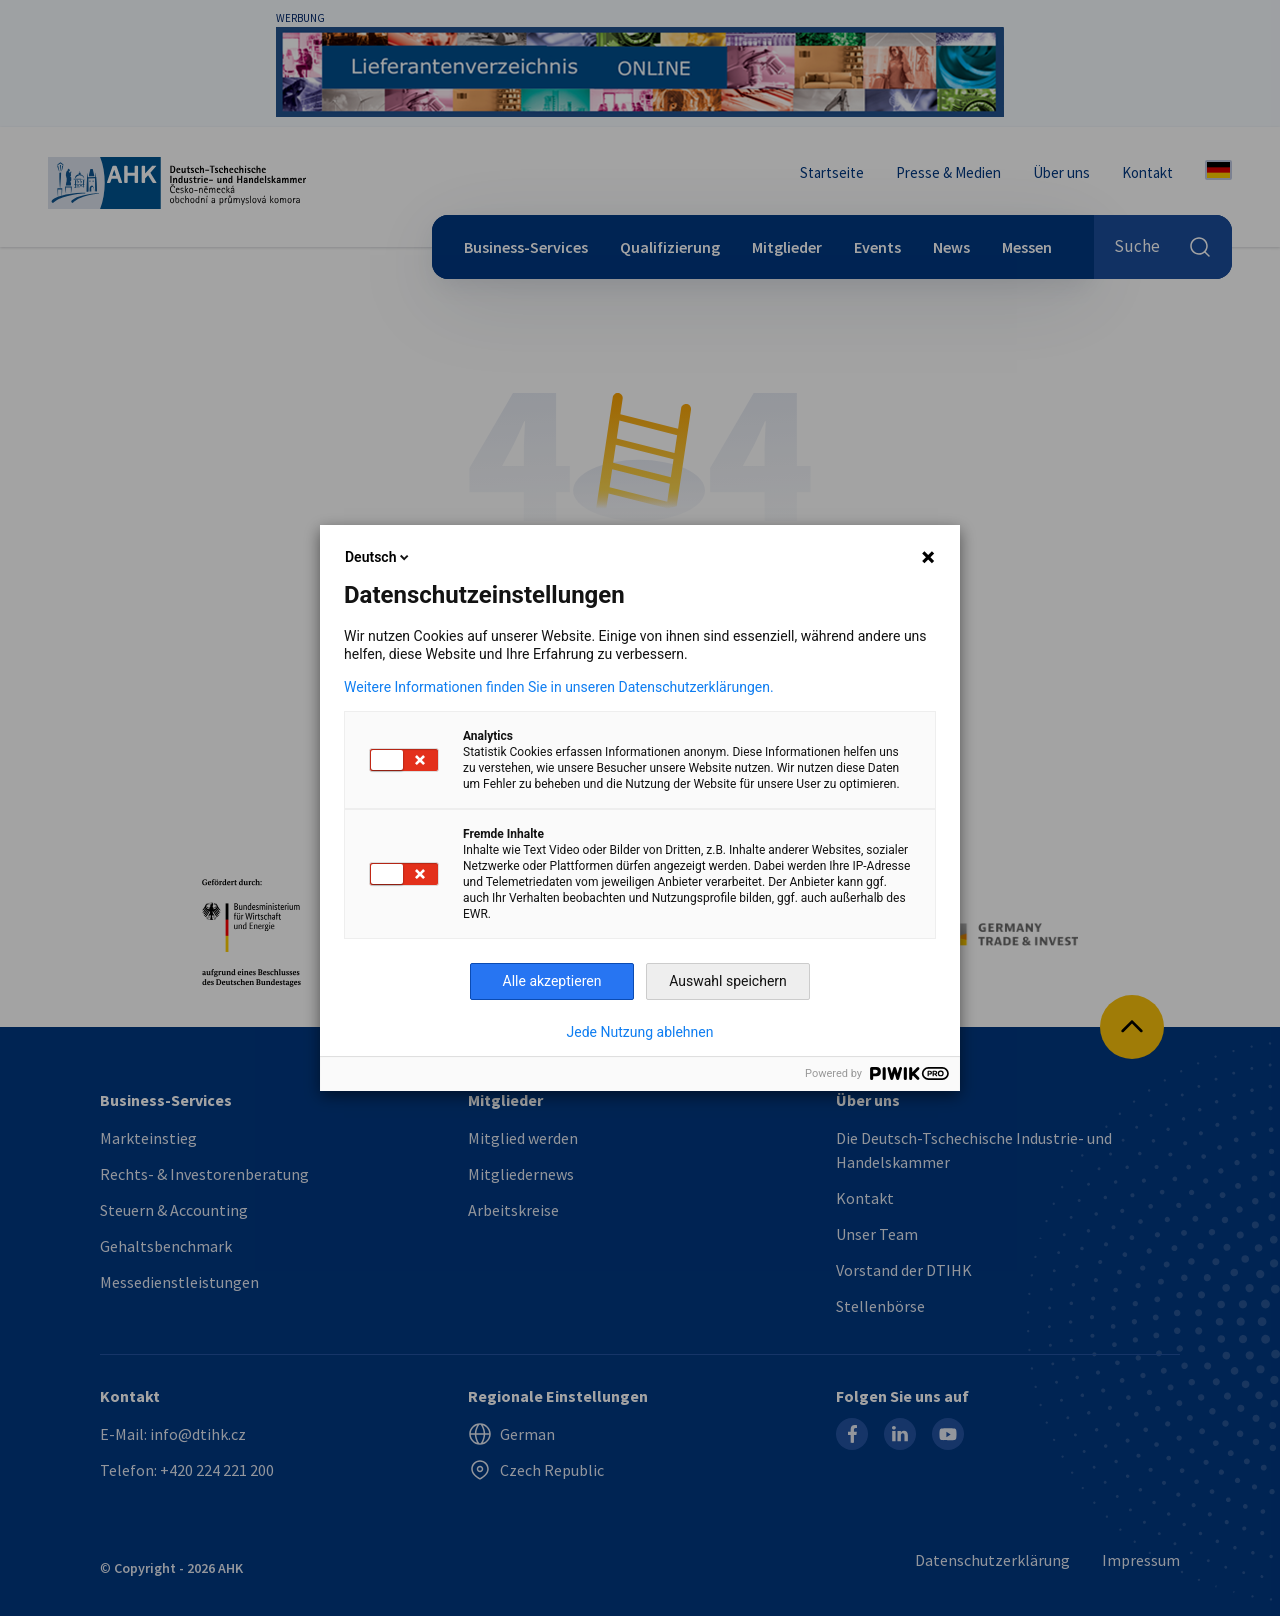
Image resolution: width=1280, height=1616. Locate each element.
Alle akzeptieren (552, 981)
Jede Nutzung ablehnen (640, 1032)
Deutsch (378, 557)
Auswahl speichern (728, 981)
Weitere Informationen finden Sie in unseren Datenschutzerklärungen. (559, 687)
